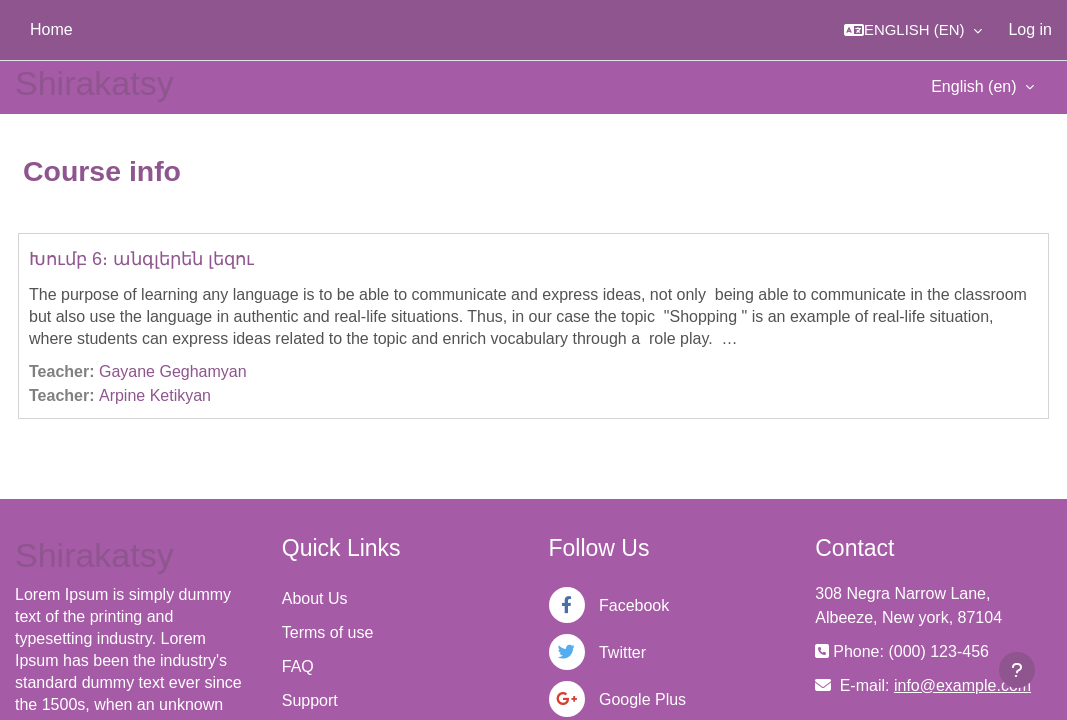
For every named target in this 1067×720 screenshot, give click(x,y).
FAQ (298, 666)
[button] (913, 30)
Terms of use (328, 632)
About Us (315, 598)
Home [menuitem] (51, 29)
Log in (1030, 29)
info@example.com (962, 685)
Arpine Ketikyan (155, 395)
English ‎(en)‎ (976, 86)
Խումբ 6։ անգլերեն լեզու (141, 259)
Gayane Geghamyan (173, 371)
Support (310, 700)
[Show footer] (1017, 670)
